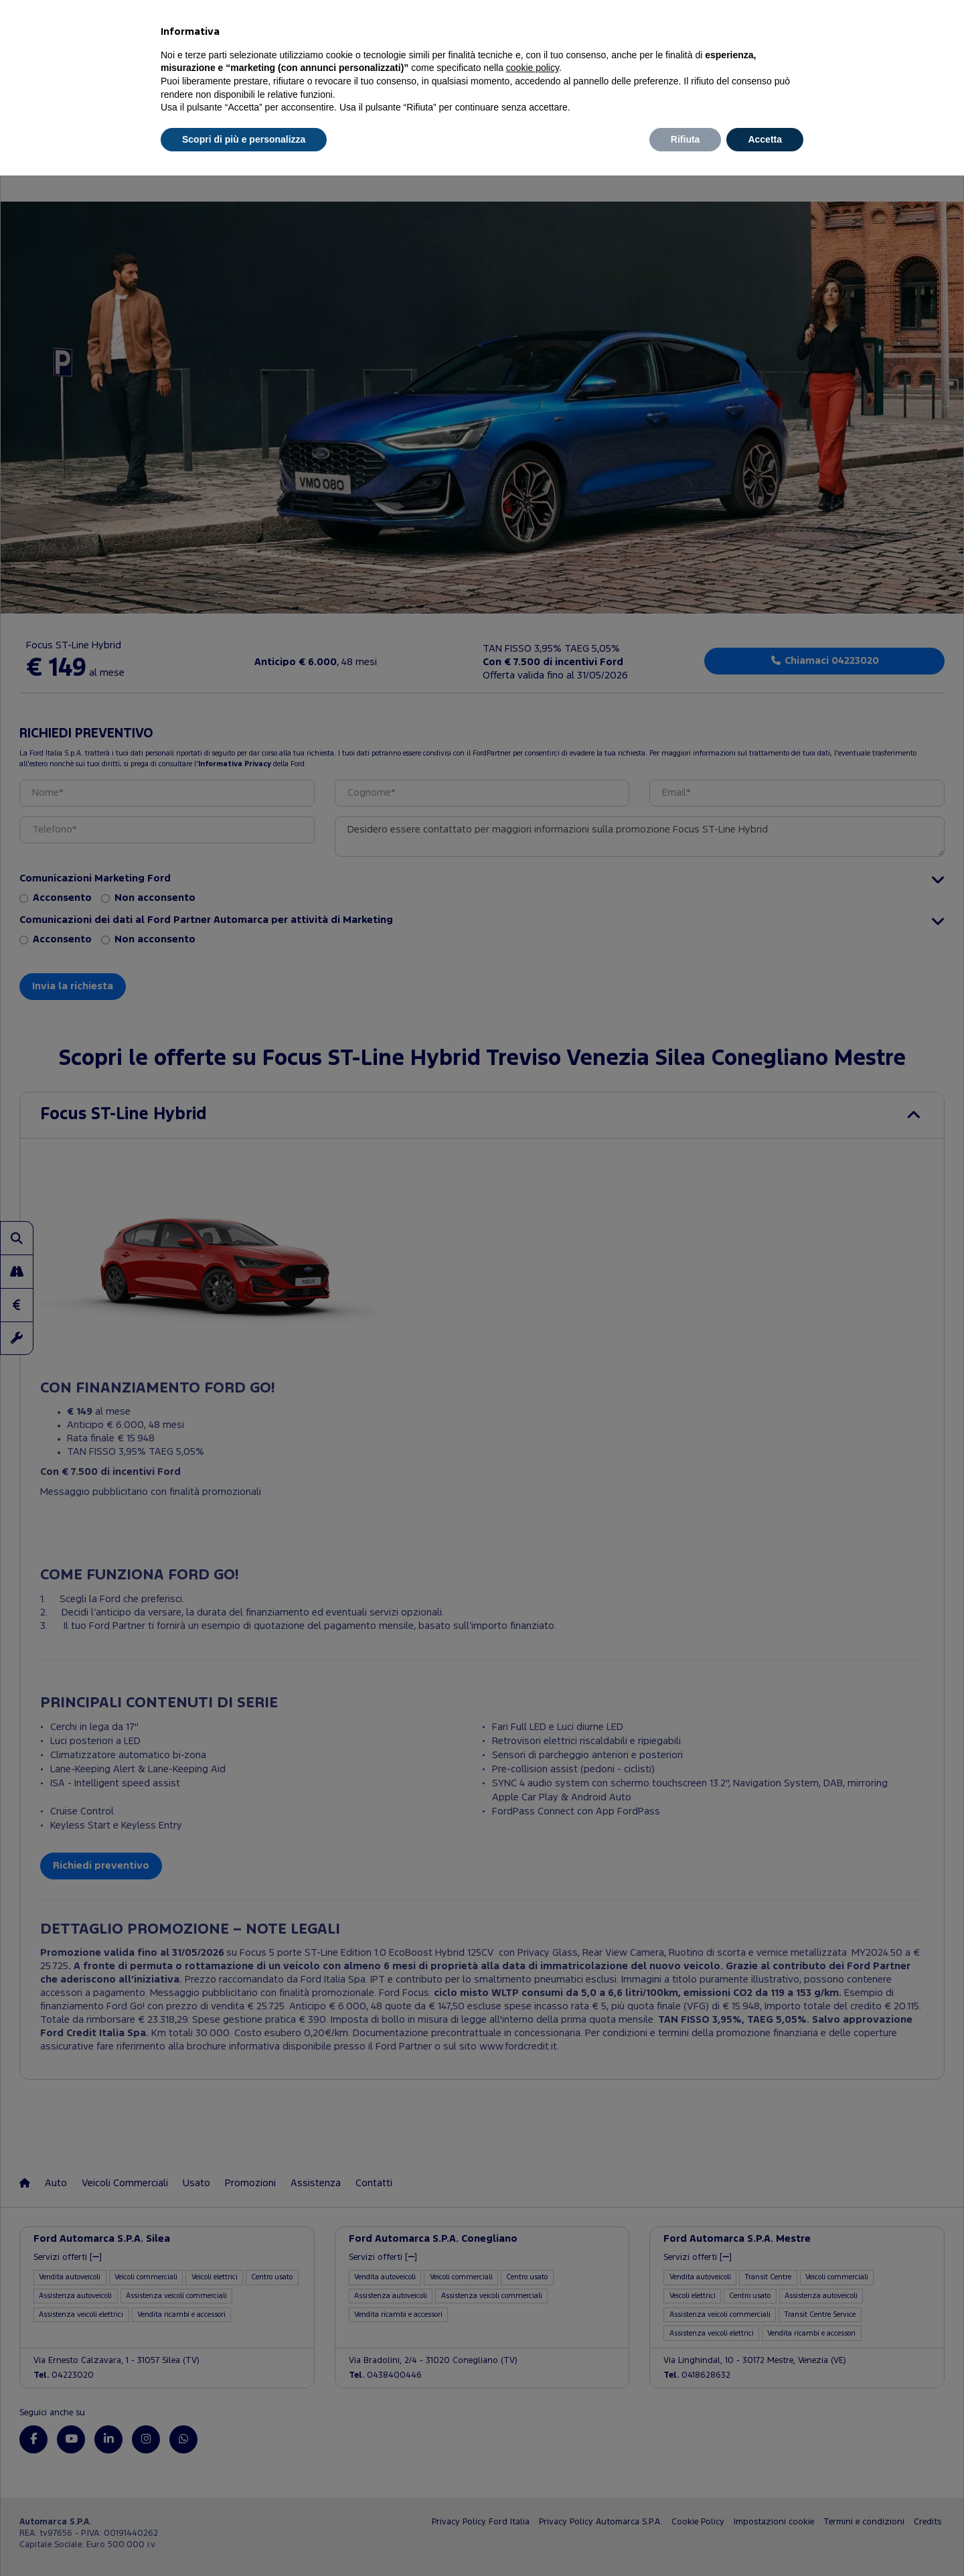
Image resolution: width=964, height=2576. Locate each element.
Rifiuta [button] (685, 139)
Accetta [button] (765, 139)
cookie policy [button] (532, 67)
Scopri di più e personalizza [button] (243, 139)
